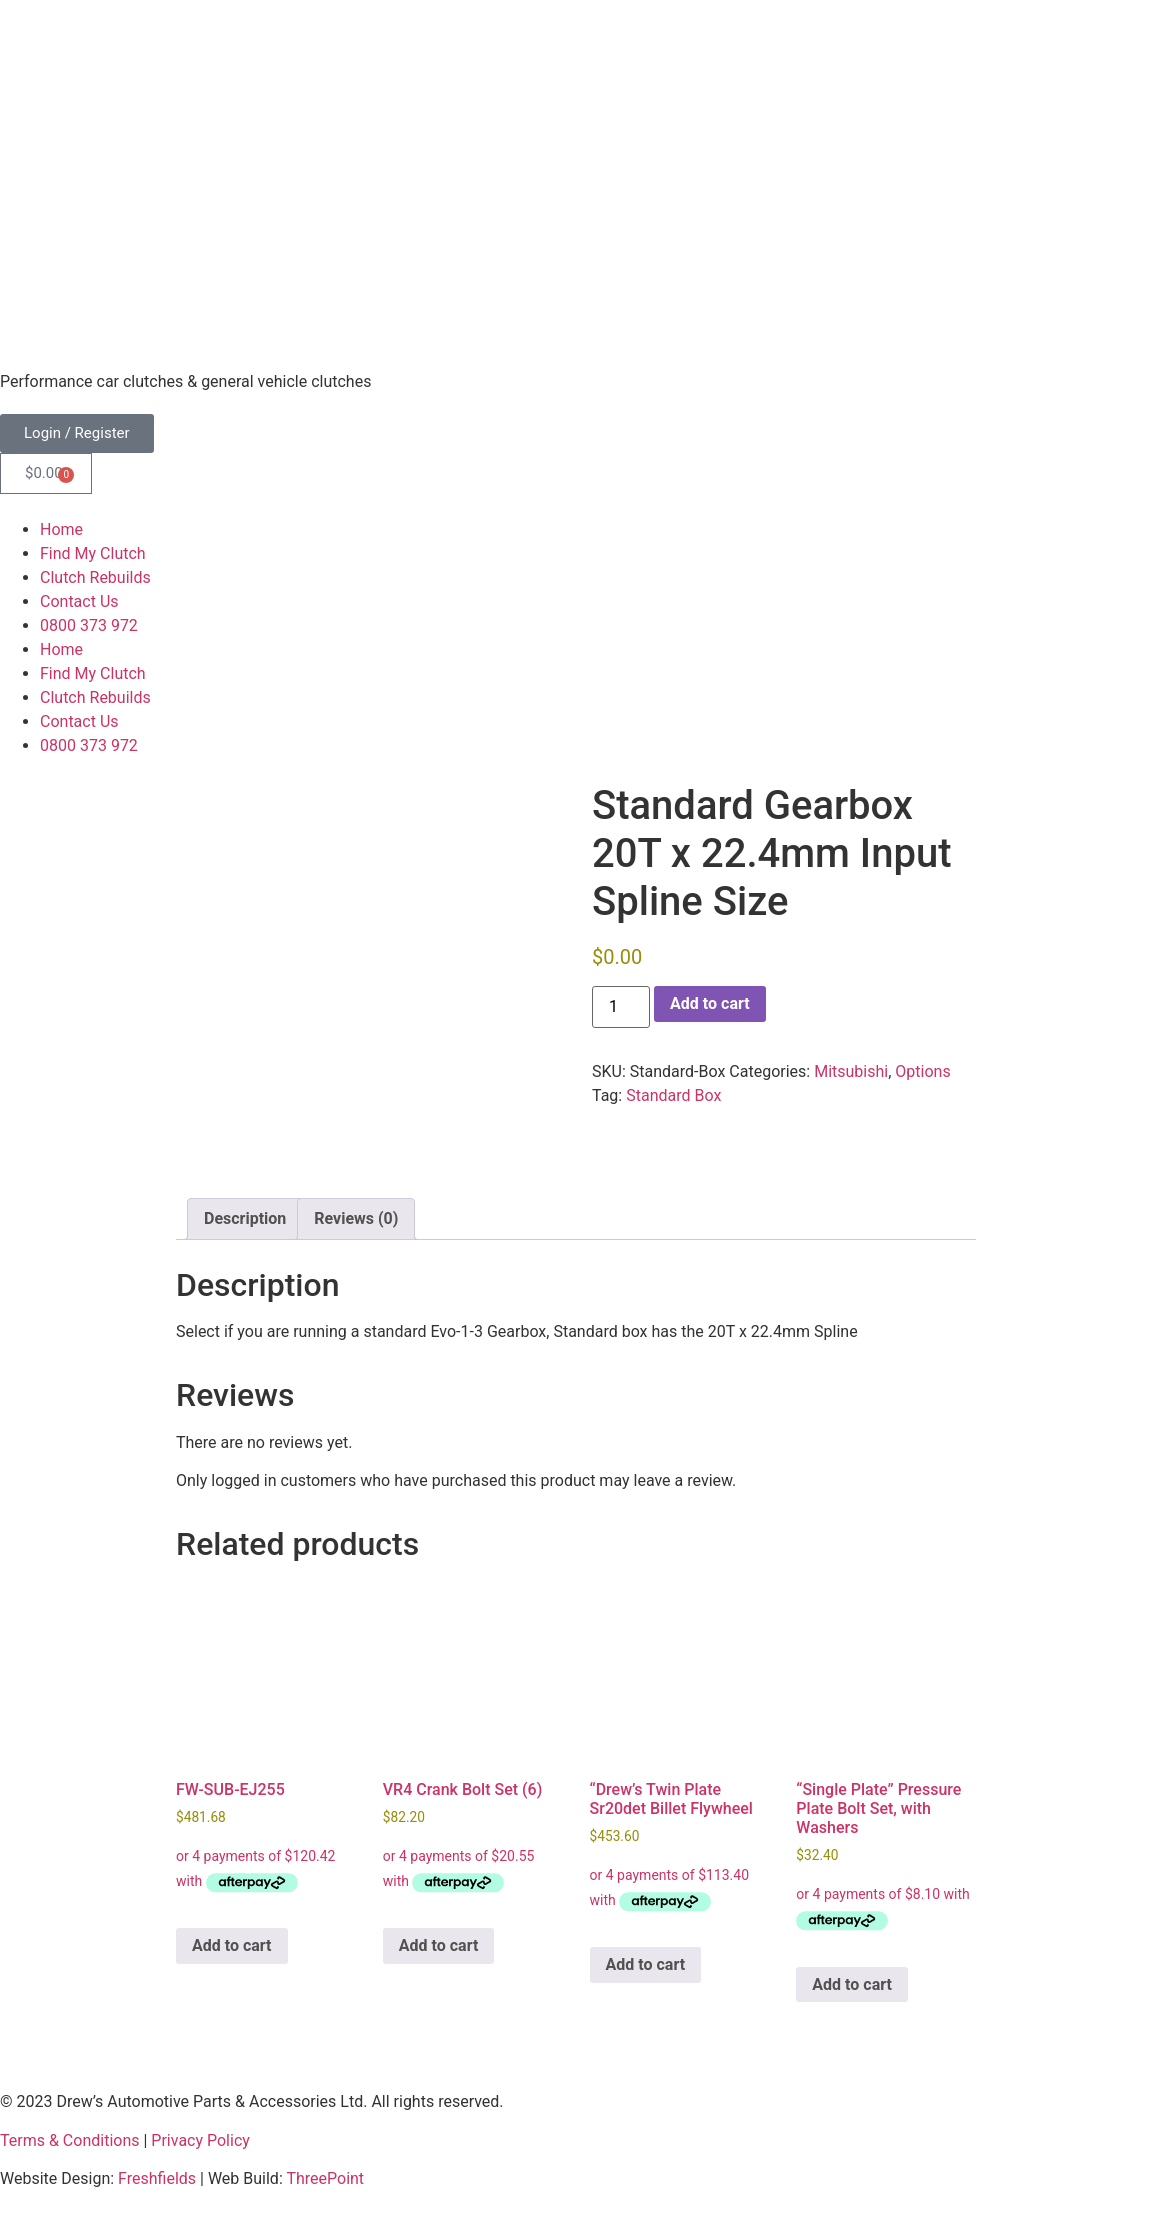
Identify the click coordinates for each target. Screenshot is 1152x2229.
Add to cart (710, 1003)
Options (922, 1071)
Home (61, 529)
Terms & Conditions (70, 2140)
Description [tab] (245, 1218)
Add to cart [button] (232, 1945)
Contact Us (79, 601)
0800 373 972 (89, 625)
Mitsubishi (851, 1071)
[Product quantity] (621, 1007)
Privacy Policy (200, 2140)
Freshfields (157, 2178)
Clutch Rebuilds (95, 577)
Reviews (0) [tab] (356, 1218)
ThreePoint (325, 2178)
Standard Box (673, 1095)
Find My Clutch (93, 553)
